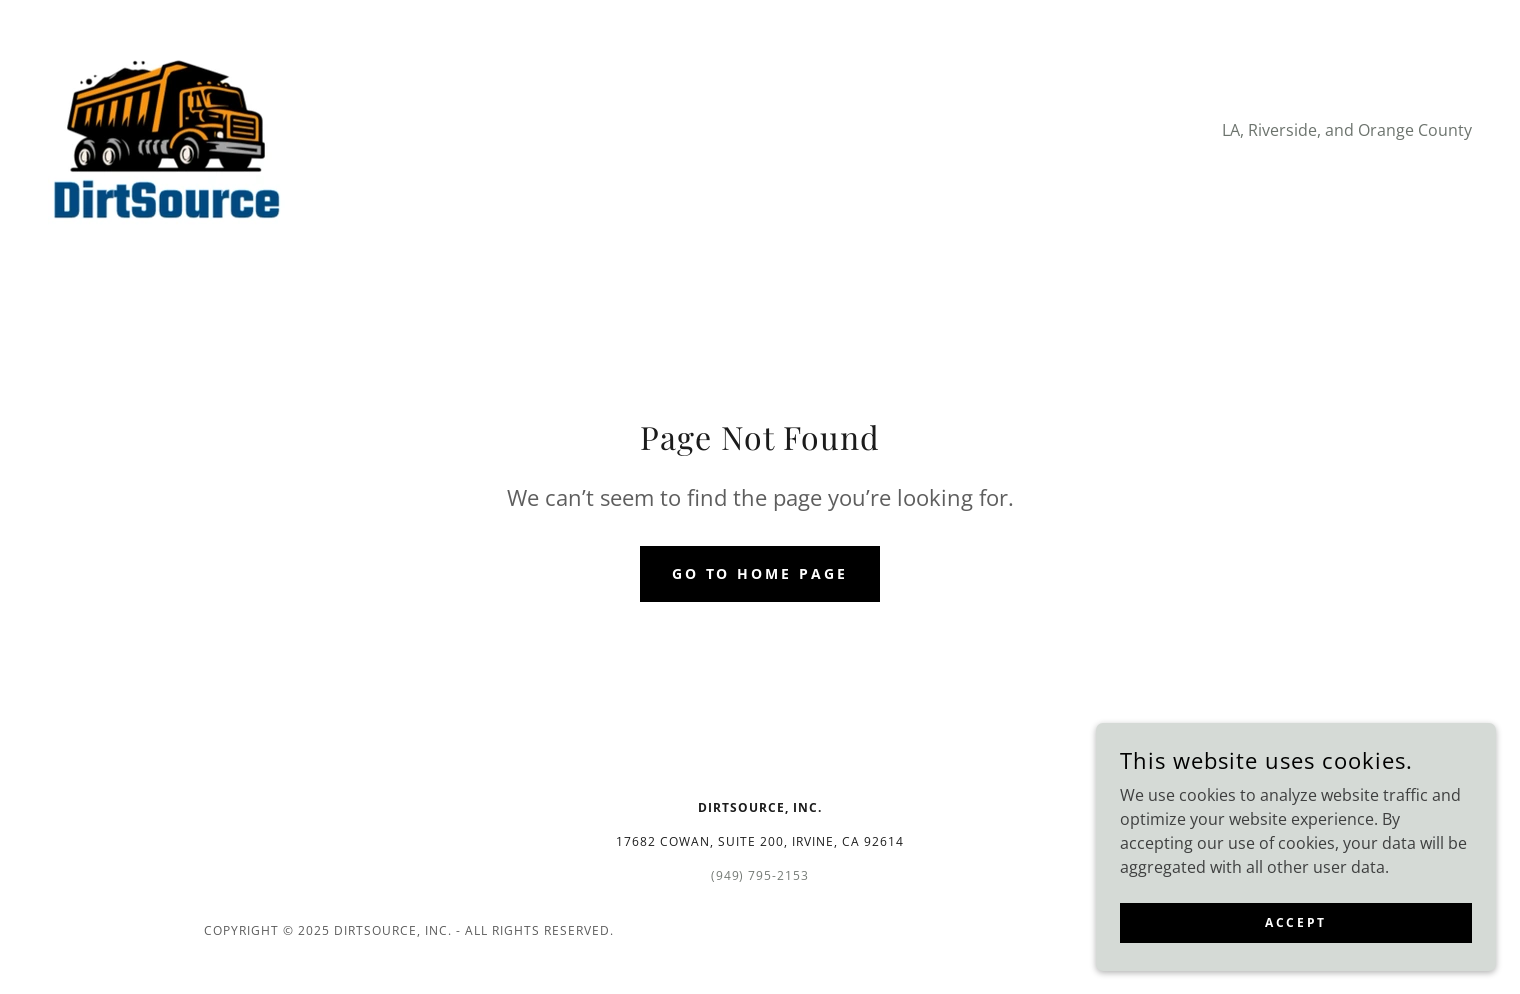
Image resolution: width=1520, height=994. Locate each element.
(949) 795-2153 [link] (760, 875)
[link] (166, 128)
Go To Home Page (760, 573)
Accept (1295, 922)
